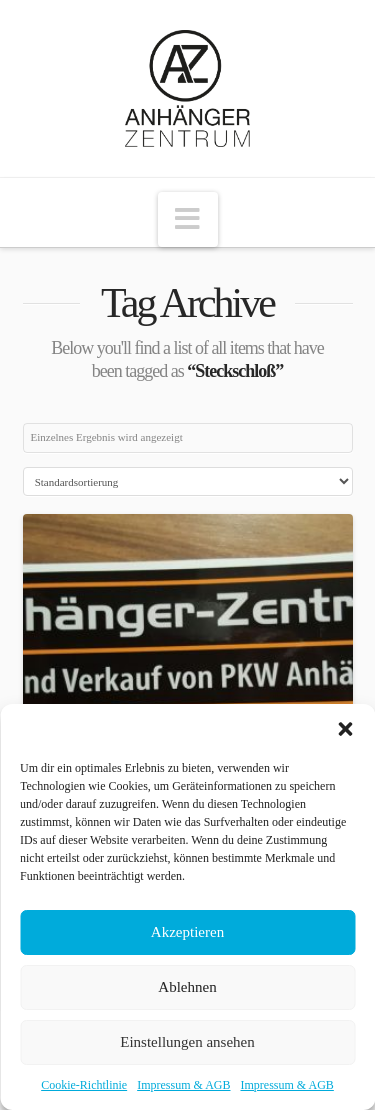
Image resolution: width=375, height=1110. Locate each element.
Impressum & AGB (183, 1085)
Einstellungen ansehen (187, 1042)
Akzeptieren (187, 932)
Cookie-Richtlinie (84, 1085)
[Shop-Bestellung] (188, 481)
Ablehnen (187, 987)
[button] (345, 729)
